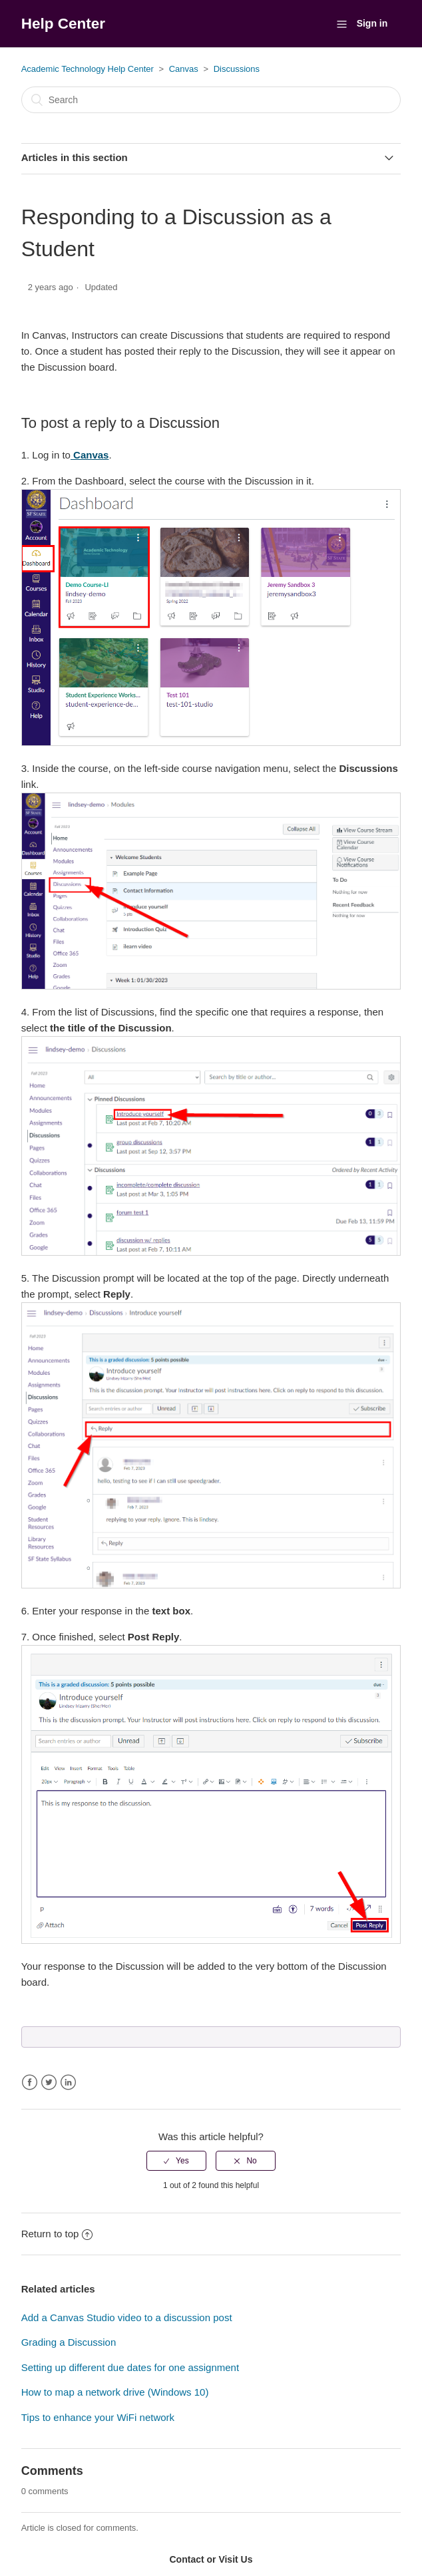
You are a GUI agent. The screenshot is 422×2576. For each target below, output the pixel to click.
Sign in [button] (372, 23)
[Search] (211, 100)
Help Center (63, 23)
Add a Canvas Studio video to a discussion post (126, 2317)
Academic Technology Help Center (87, 69)
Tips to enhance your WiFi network (97, 2417)
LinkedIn (68, 2082)
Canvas (183, 69)
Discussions (237, 69)
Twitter (49, 2082)
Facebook (29, 2082)
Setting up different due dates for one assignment (130, 2367)
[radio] (176, 2161)
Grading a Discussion (68, 2342)
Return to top (57, 2233)
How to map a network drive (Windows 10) (115, 2392)
